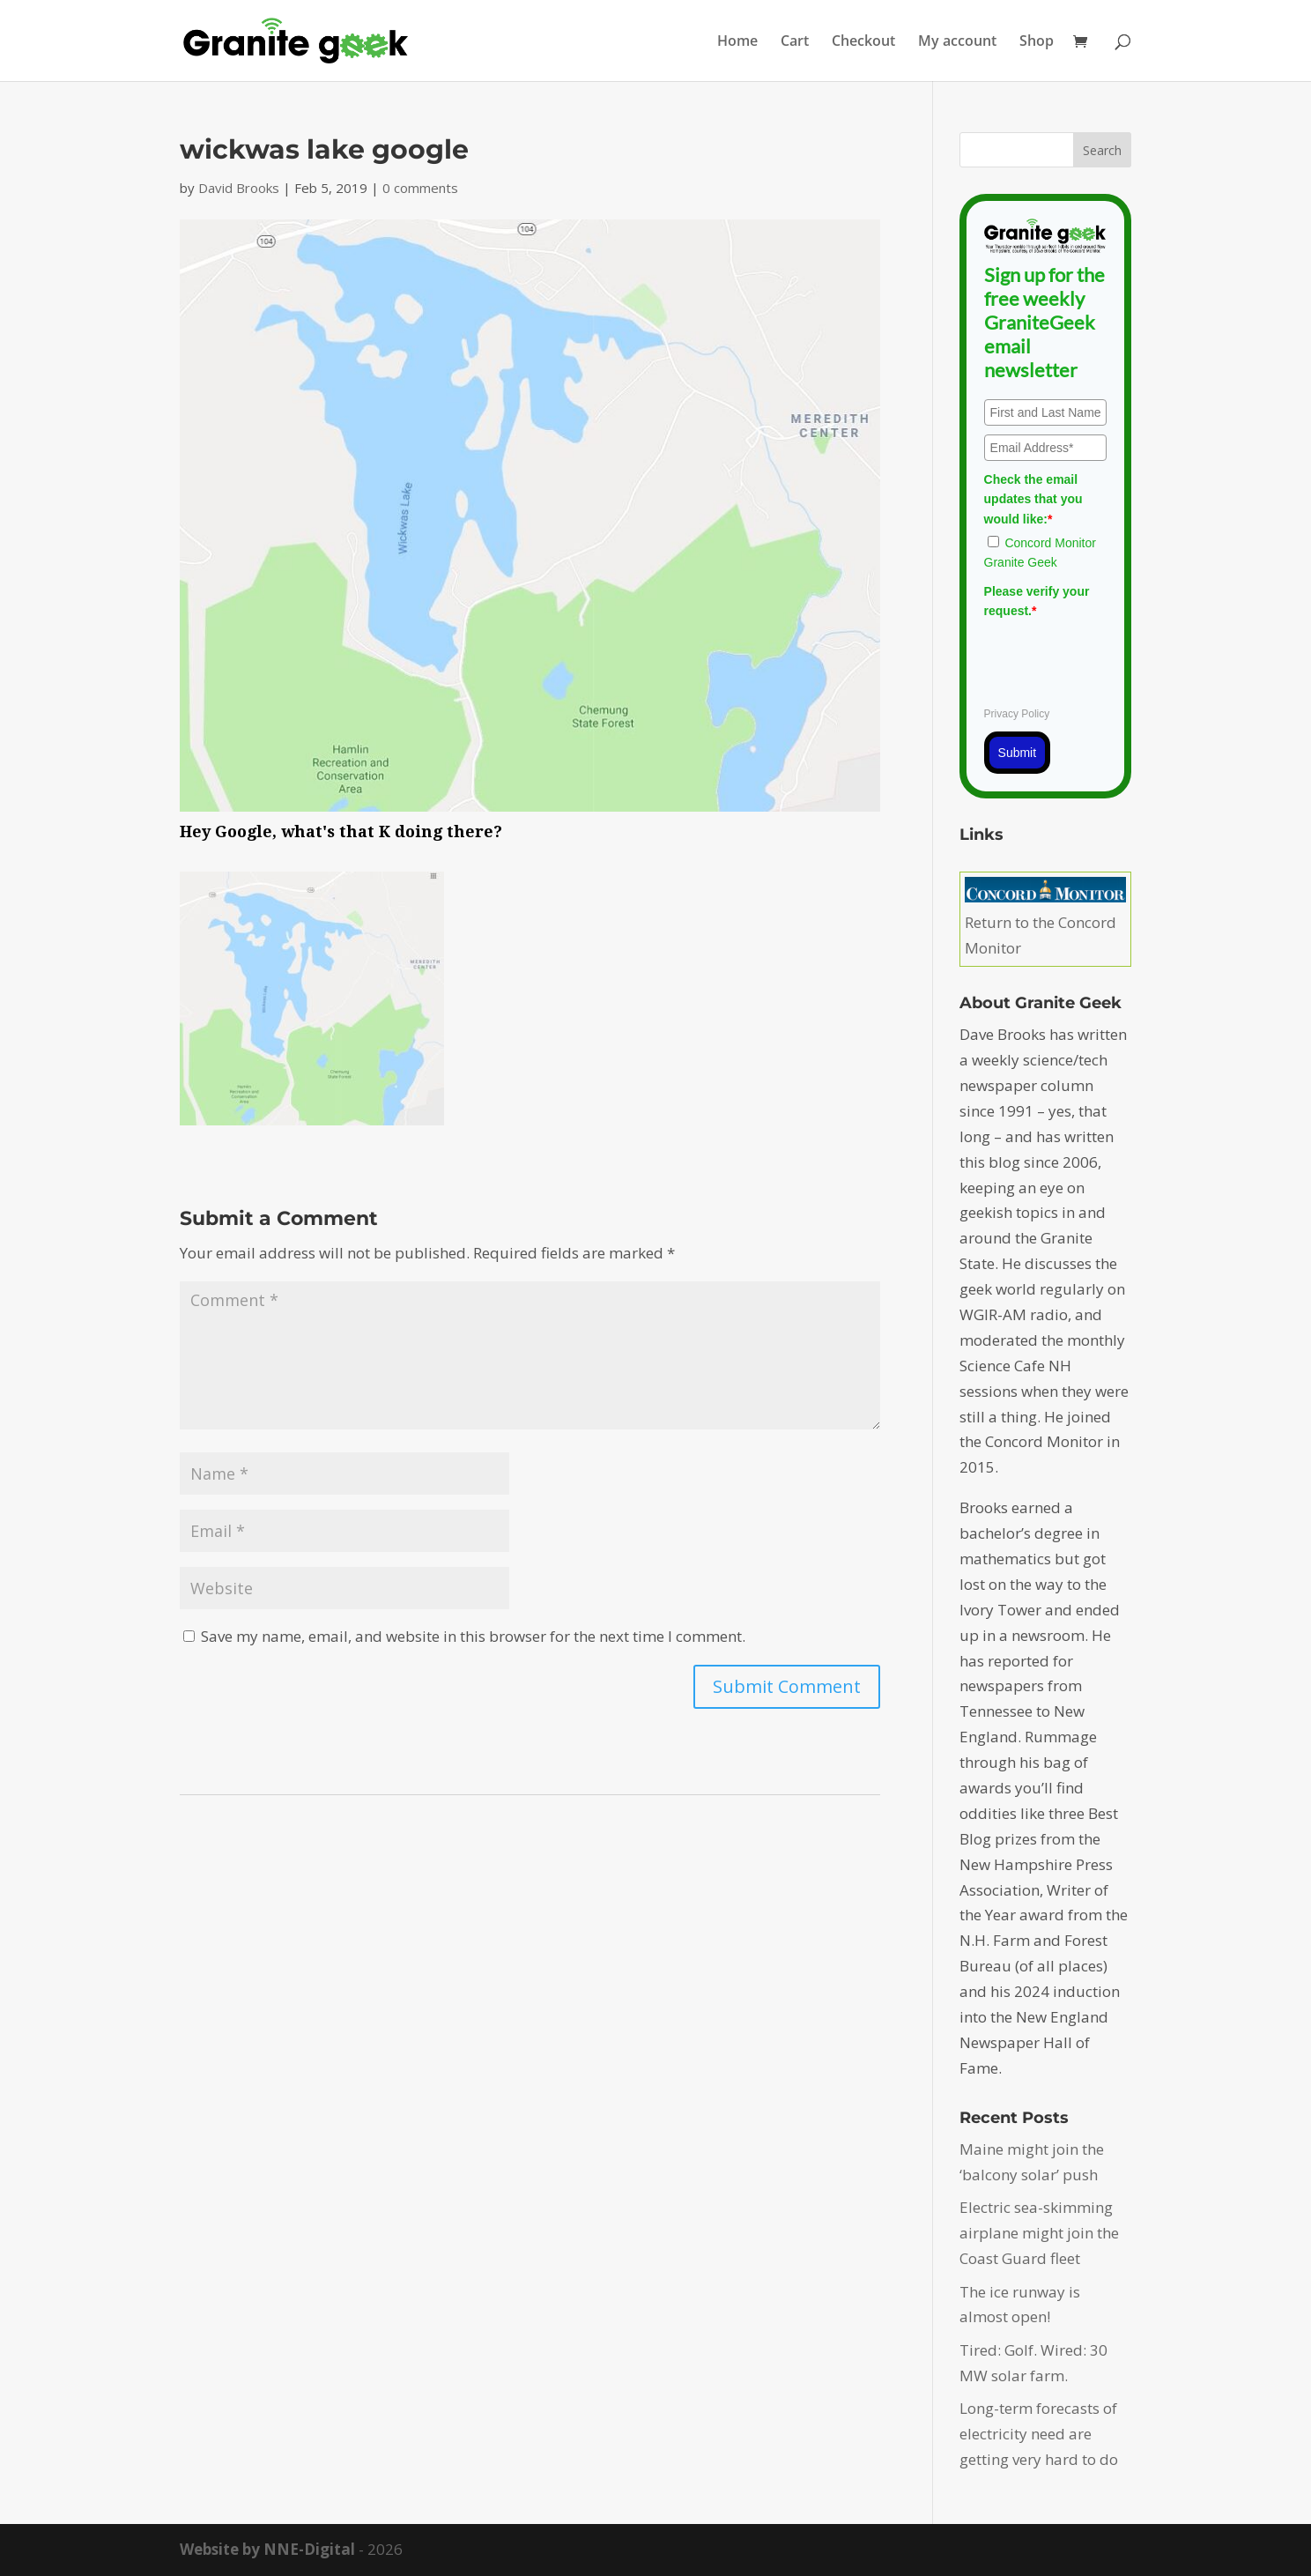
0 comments (420, 188)
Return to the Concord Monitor (1045, 922)
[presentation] (1118, 660)
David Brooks (238, 188)
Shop (1036, 42)
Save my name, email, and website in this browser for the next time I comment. (473, 1636)
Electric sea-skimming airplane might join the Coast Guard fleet (1039, 2232)
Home (737, 42)
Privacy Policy (1017, 714)
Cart (795, 42)
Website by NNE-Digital (267, 2549)
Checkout (863, 42)
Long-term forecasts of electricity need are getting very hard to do (1038, 2433)
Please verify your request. (1037, 601)
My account (957, 42)
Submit (1017, 753)
